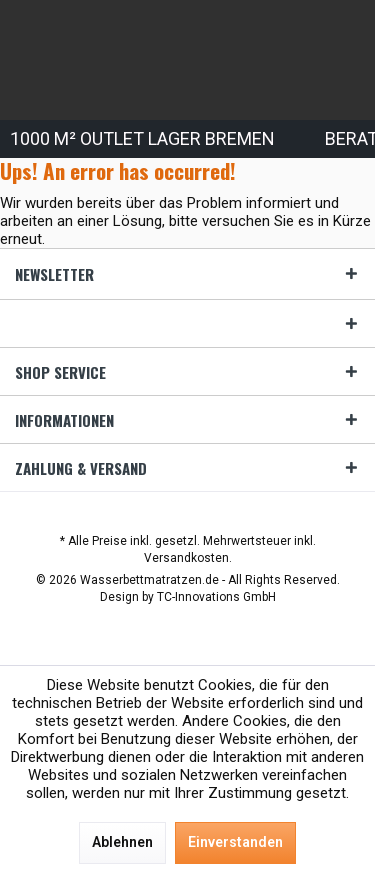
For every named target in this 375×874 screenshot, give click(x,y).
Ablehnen (122, 842)
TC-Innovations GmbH (216, 597)
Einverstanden (235, 842)
